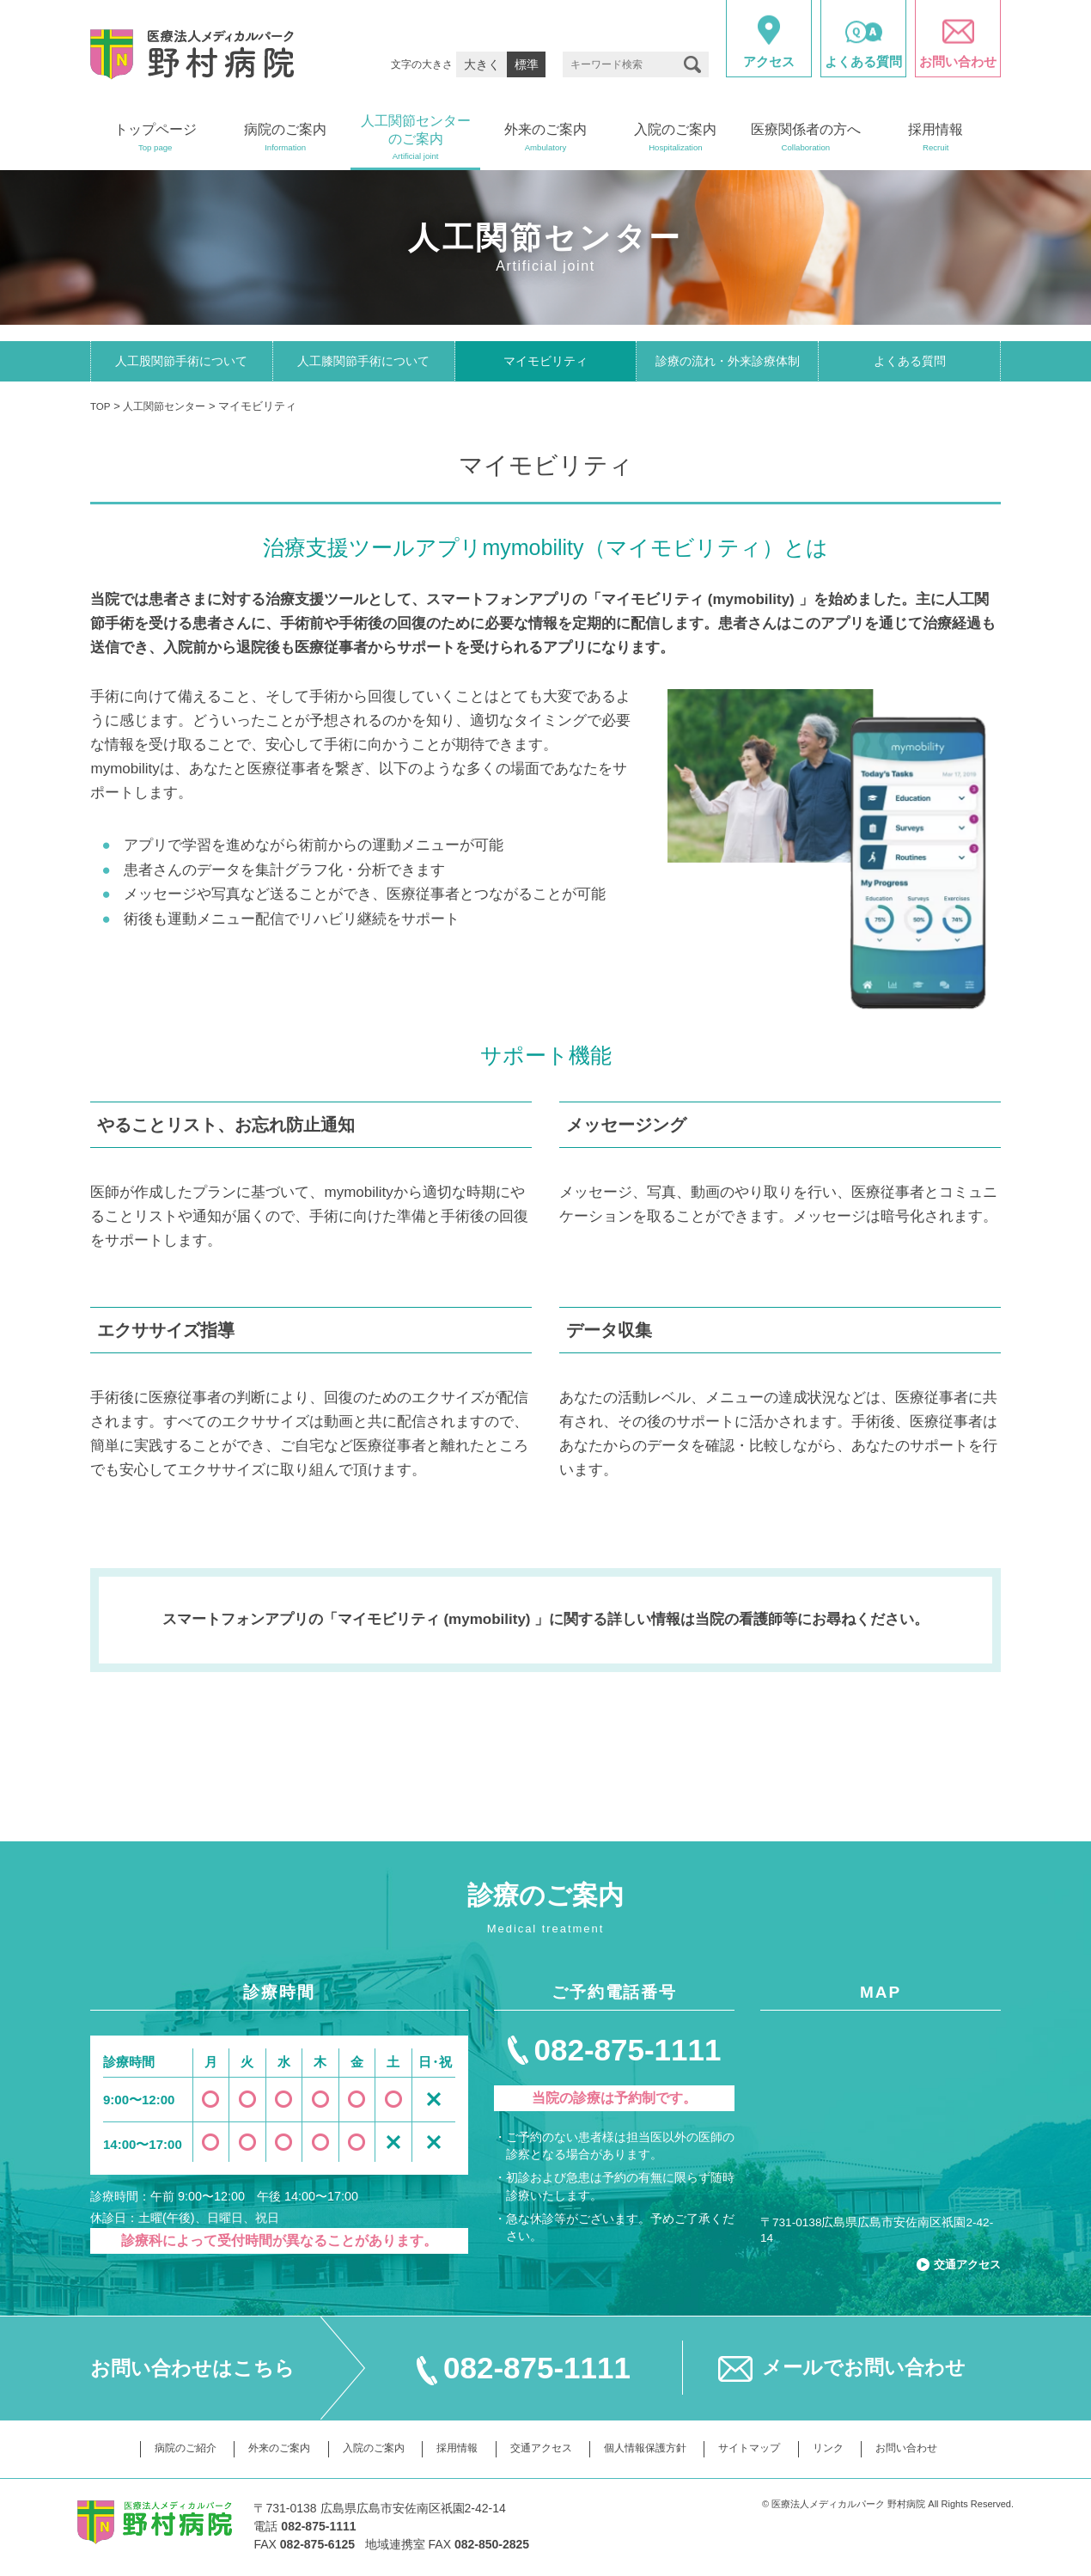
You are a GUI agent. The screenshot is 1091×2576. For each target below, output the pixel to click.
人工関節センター (170, 409)
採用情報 (452, 2445)
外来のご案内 (265, 2445)
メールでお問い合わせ (864, 2364)
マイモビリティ (545, 363)
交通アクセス (962, 2261)
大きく (482, 64)
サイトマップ (761, 2445)
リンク (843, 2445)
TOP (101, 409)
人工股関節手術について (181, 363)
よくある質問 (910, 363)
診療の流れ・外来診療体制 (727, 363)
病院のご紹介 (165, 2445)
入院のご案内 (364, 2445)
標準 (527, 64)
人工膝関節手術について (363, 363)
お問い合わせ (926, 2445)
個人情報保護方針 (650, 2445)
